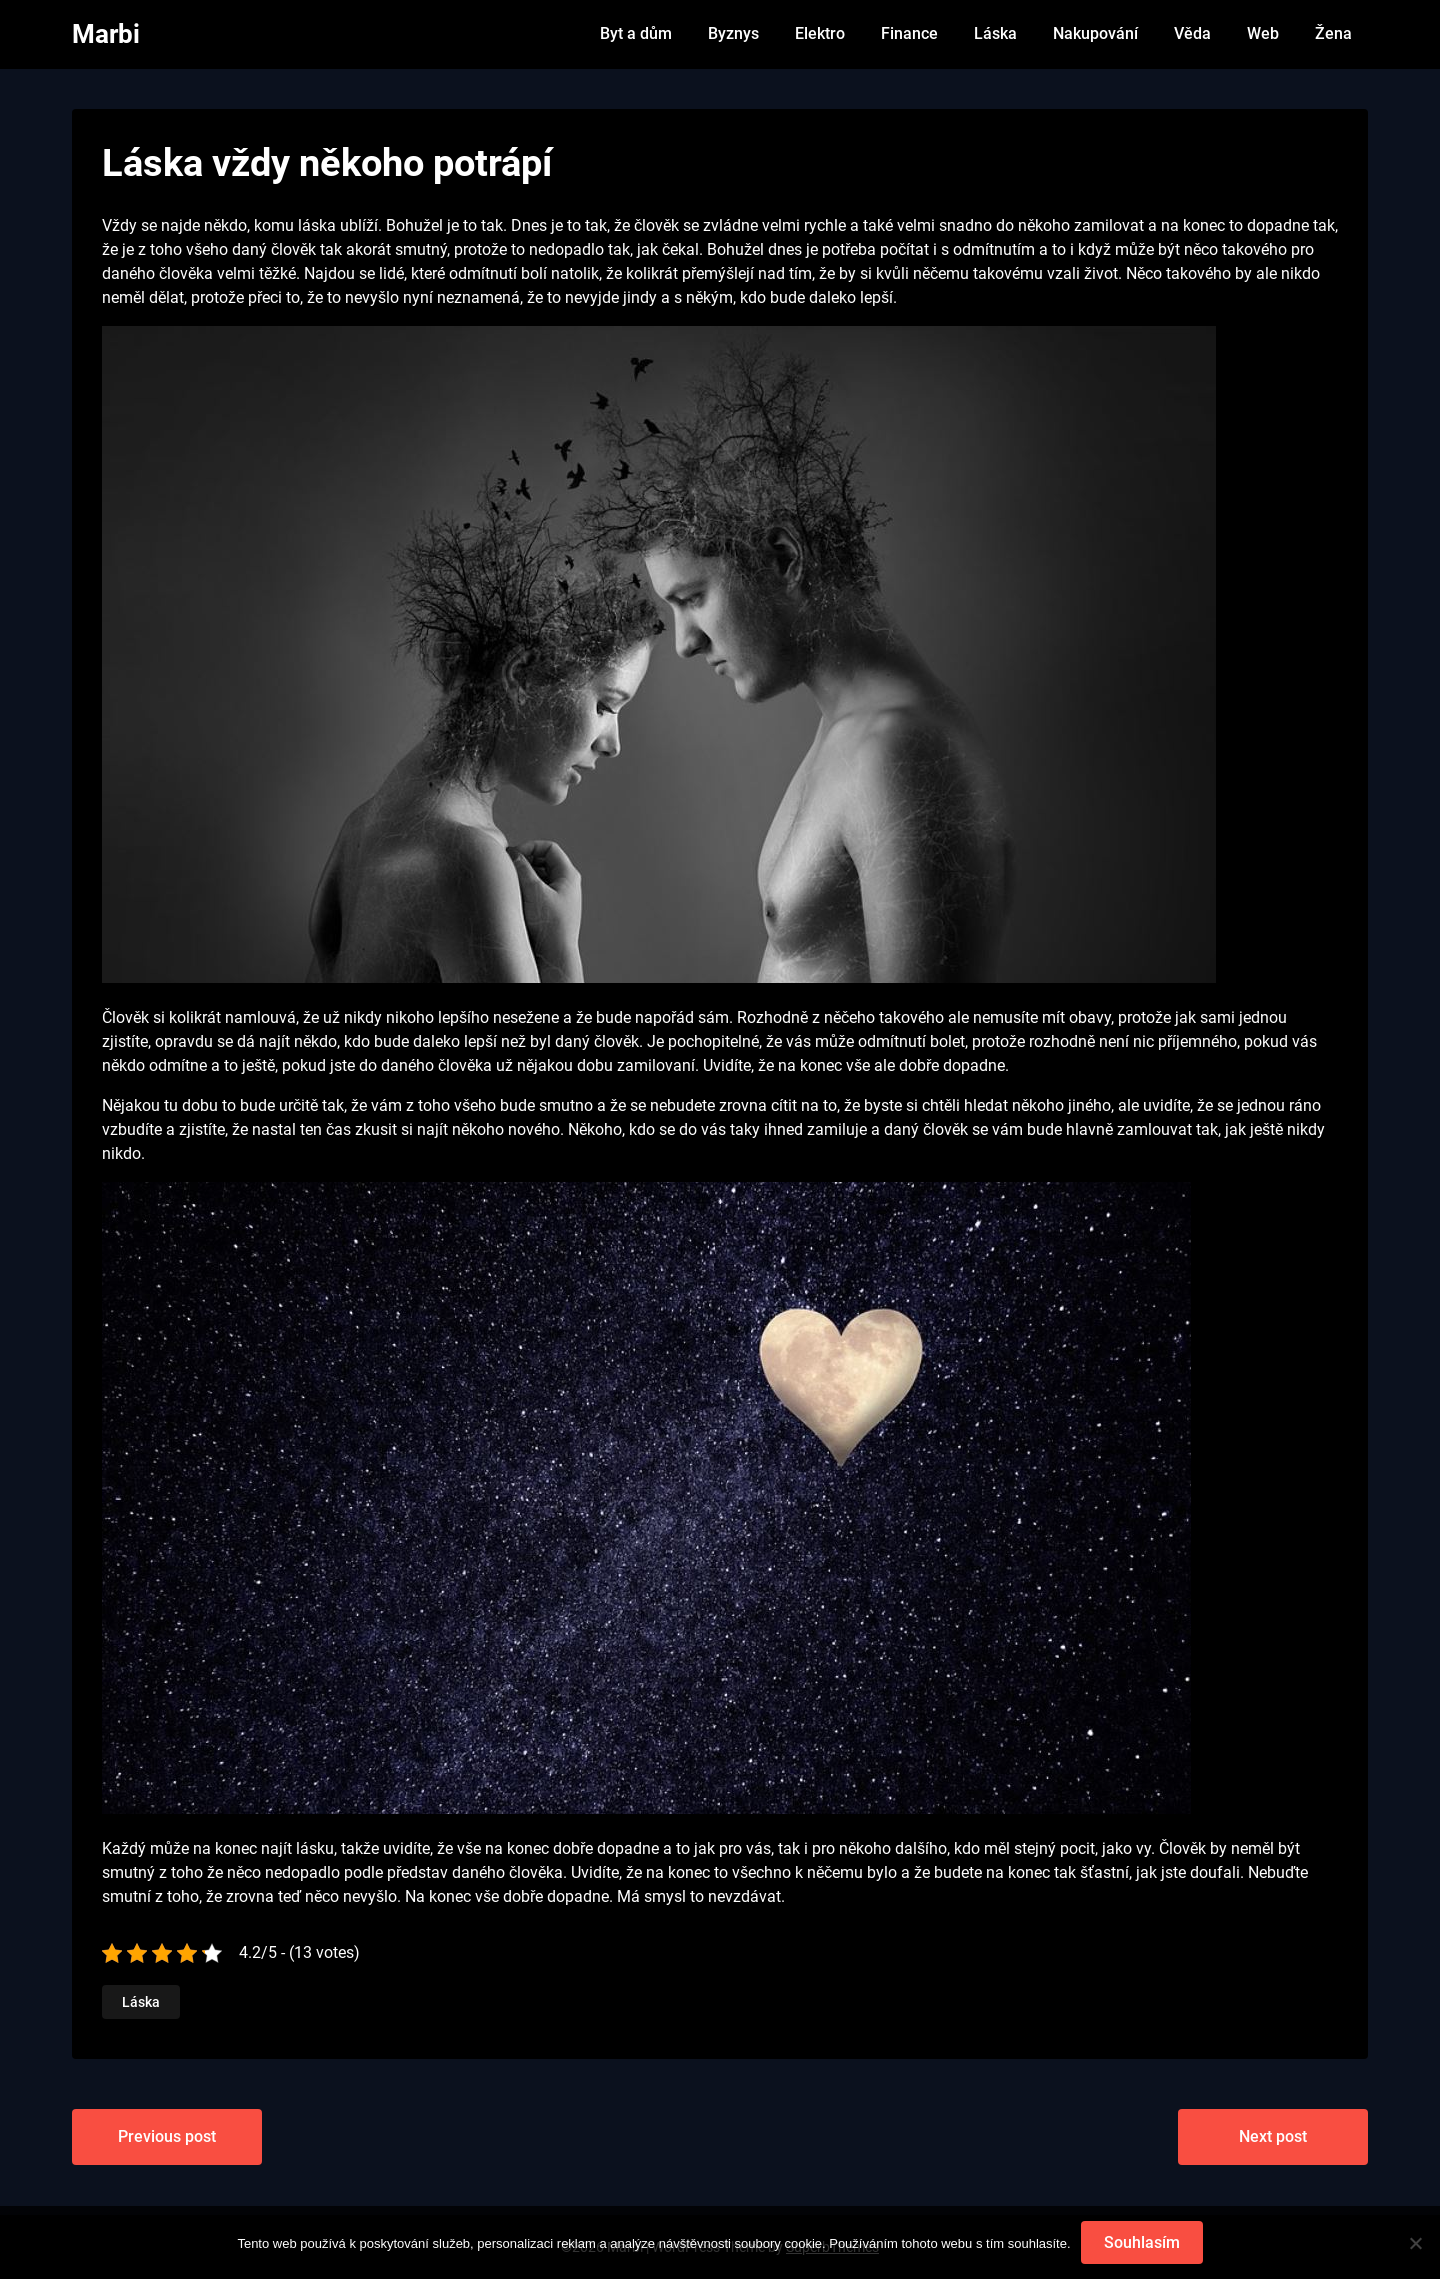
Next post (1273, 2136)
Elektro (820, 33)
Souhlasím (1142, 2242)
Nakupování (1095, 33)
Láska (995, 33)
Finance (909, 33)
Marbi (106, 34)
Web (1263, 33)
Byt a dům (636, 33)
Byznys (733, 33)
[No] (1415, 2243)
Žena (1333, 33)
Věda (1192, 33)
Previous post (167, 2136)
